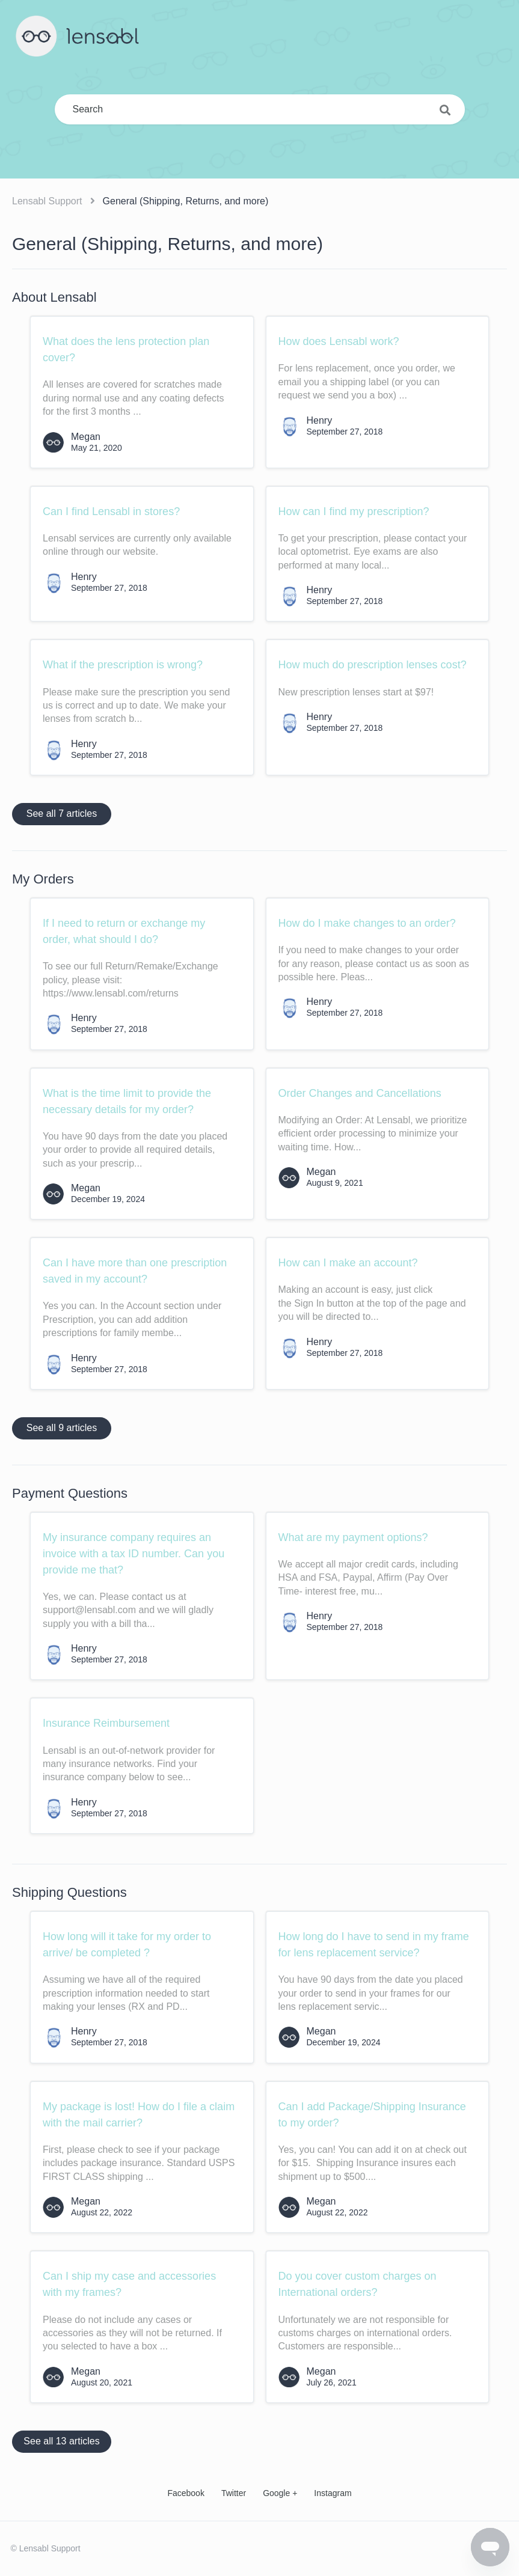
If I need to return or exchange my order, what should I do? (124, 931)
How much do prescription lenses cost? (372, 665)
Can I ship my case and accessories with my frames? (129, 2284)
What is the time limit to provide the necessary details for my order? (127, 1101)
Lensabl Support (47, 201)
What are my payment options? (353, 1537)
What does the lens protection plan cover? (126, 349)
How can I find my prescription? (353, 511)
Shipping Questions (69, 1892)
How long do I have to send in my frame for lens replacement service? (373, 1944)
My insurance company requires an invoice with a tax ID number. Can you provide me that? (133, 1553)
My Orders (43, 879)
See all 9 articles (61, 1428)
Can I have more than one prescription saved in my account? (135, 1271)
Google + (280, 2493)
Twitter (233, 2493)
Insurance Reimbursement (106, 1723)
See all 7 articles (61, 813)
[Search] (260, 109)
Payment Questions (69, 1493)
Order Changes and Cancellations (359, 1093)
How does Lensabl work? (338, 341)
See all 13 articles (61, 2441)
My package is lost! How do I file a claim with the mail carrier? (139, 2115)
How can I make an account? (348, 1263)
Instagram (332, 2493)
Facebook (185, 2493)
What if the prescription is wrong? (123, 665)
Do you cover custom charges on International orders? (357, 2284)
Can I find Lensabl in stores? (111, 511)
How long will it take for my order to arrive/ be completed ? (127, 1944)
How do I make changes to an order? (367, 923)
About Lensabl (54, 297)
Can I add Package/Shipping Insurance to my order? (372, 2115)
